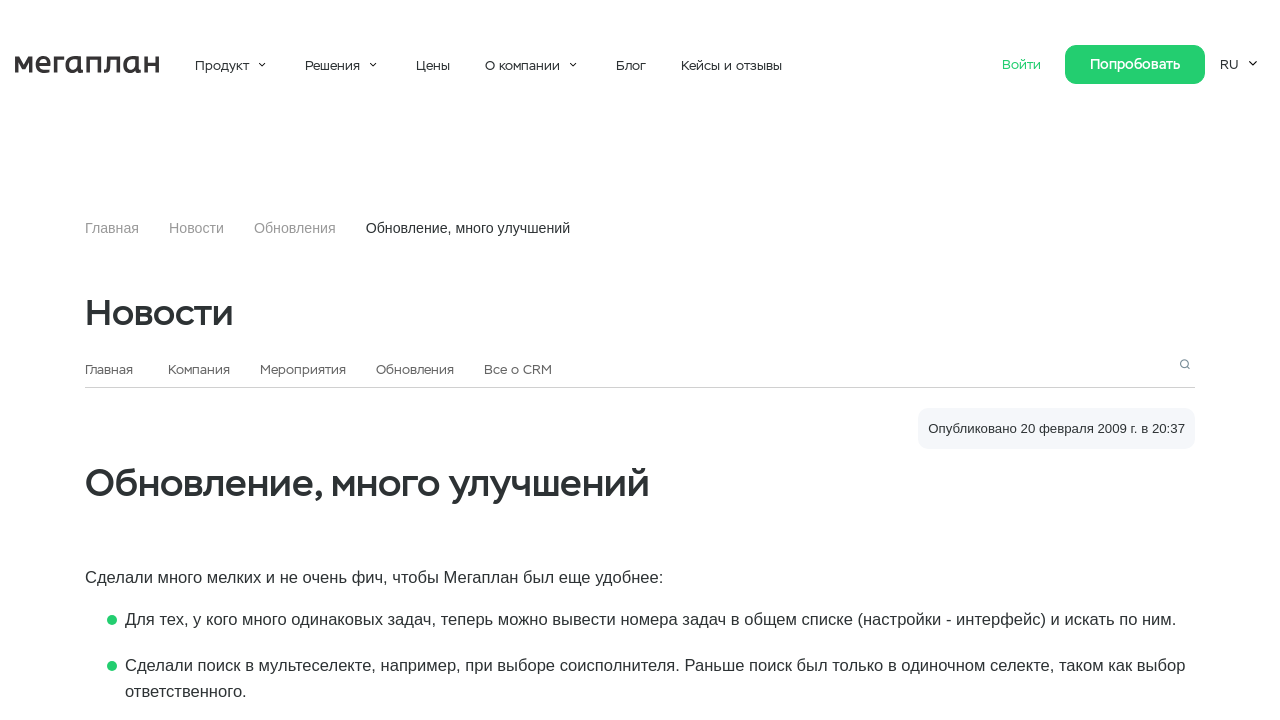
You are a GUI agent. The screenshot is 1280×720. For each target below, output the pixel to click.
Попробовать (1135, 64)
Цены (433, 65)
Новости (196, 228)
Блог (631, 65)
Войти (1023, 64)
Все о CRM (518, 369)
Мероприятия (303, 369)
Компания (199, 369)
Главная (112, 228)
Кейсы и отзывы (731, 65)
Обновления (295, 228)
